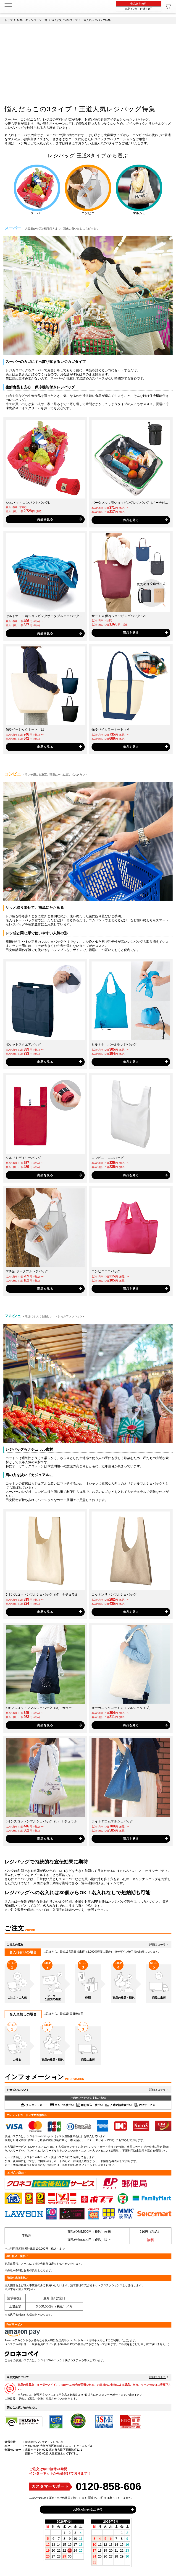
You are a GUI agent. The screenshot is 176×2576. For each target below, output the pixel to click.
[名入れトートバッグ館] (88, 6)
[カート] (168, 6)
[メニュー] (8, 7)
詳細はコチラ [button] (157, 1944)
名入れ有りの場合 (23, 1952)
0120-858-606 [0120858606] (108, 2486)
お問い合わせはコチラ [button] (88, 2509)
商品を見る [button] (45, 519)
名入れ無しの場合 (23, 2014)
